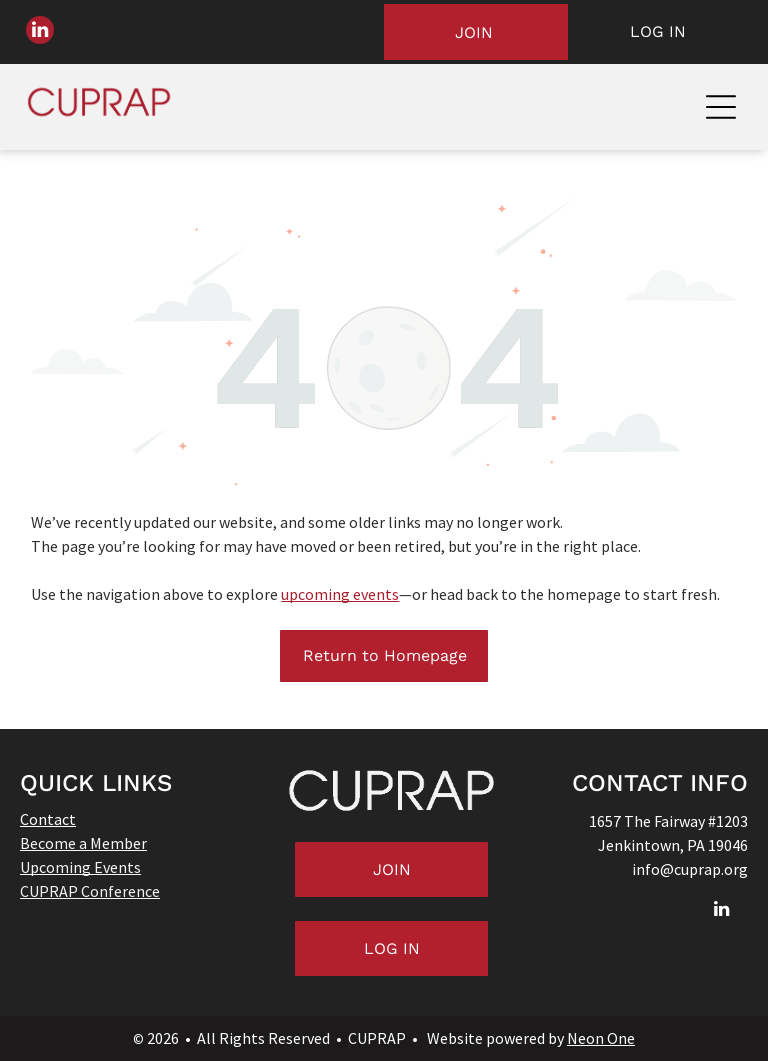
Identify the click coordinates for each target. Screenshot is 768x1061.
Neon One (601, 1038)
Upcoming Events (80, 867)
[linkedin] (40, 32)
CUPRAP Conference (90, 891)
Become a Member (83, 843)
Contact (48, 819)
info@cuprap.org (690, 869)
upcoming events (340, 594)
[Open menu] (721, 107)
